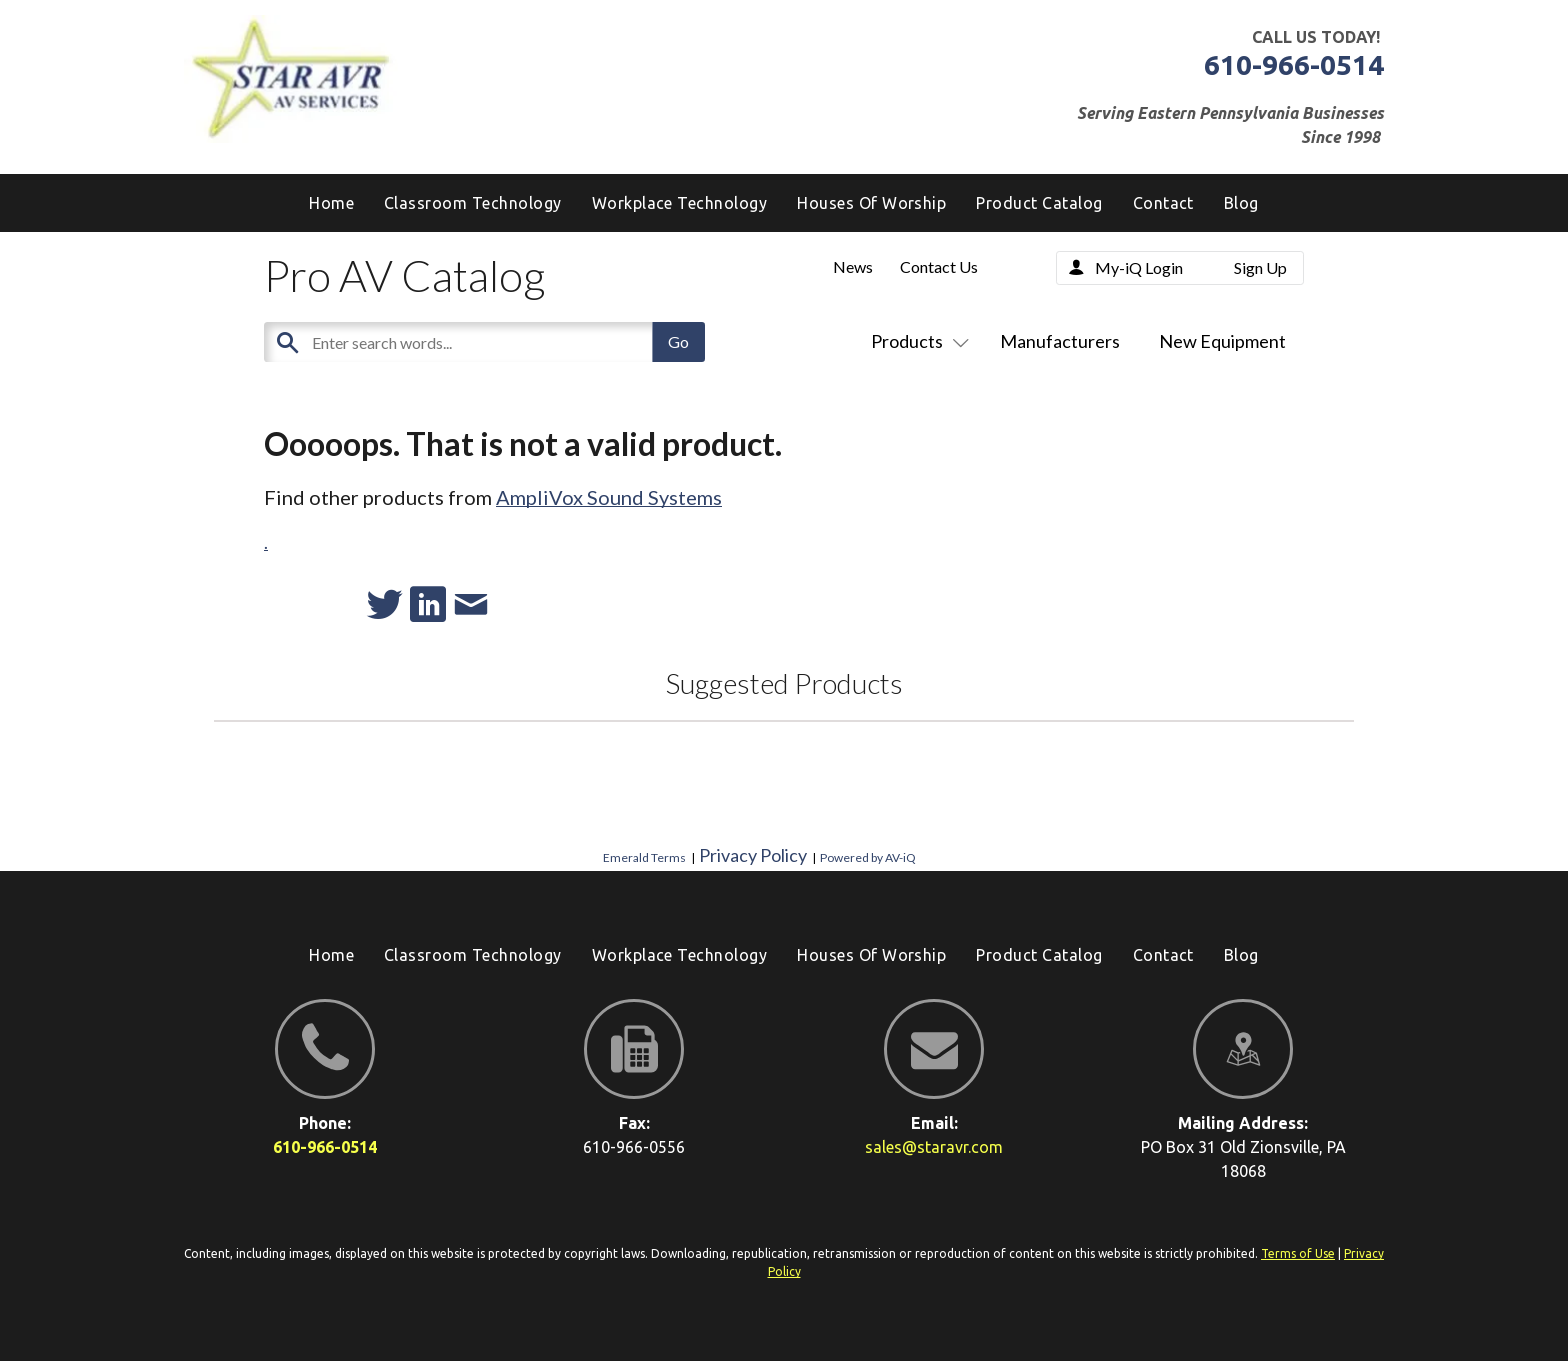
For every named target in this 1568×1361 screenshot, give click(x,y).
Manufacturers (1060, 341)
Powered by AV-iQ (868, 857)
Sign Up (1260, 267)
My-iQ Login (1139, 267)
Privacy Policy (753, 855)
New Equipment (1222, 341)
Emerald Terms (644, 857)
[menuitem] (1241, 203)
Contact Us (939, 266)
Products (916, 341)
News (853, 266)
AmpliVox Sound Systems (609, 497)
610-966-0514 (1294, 64)
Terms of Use (1298, 1253)
